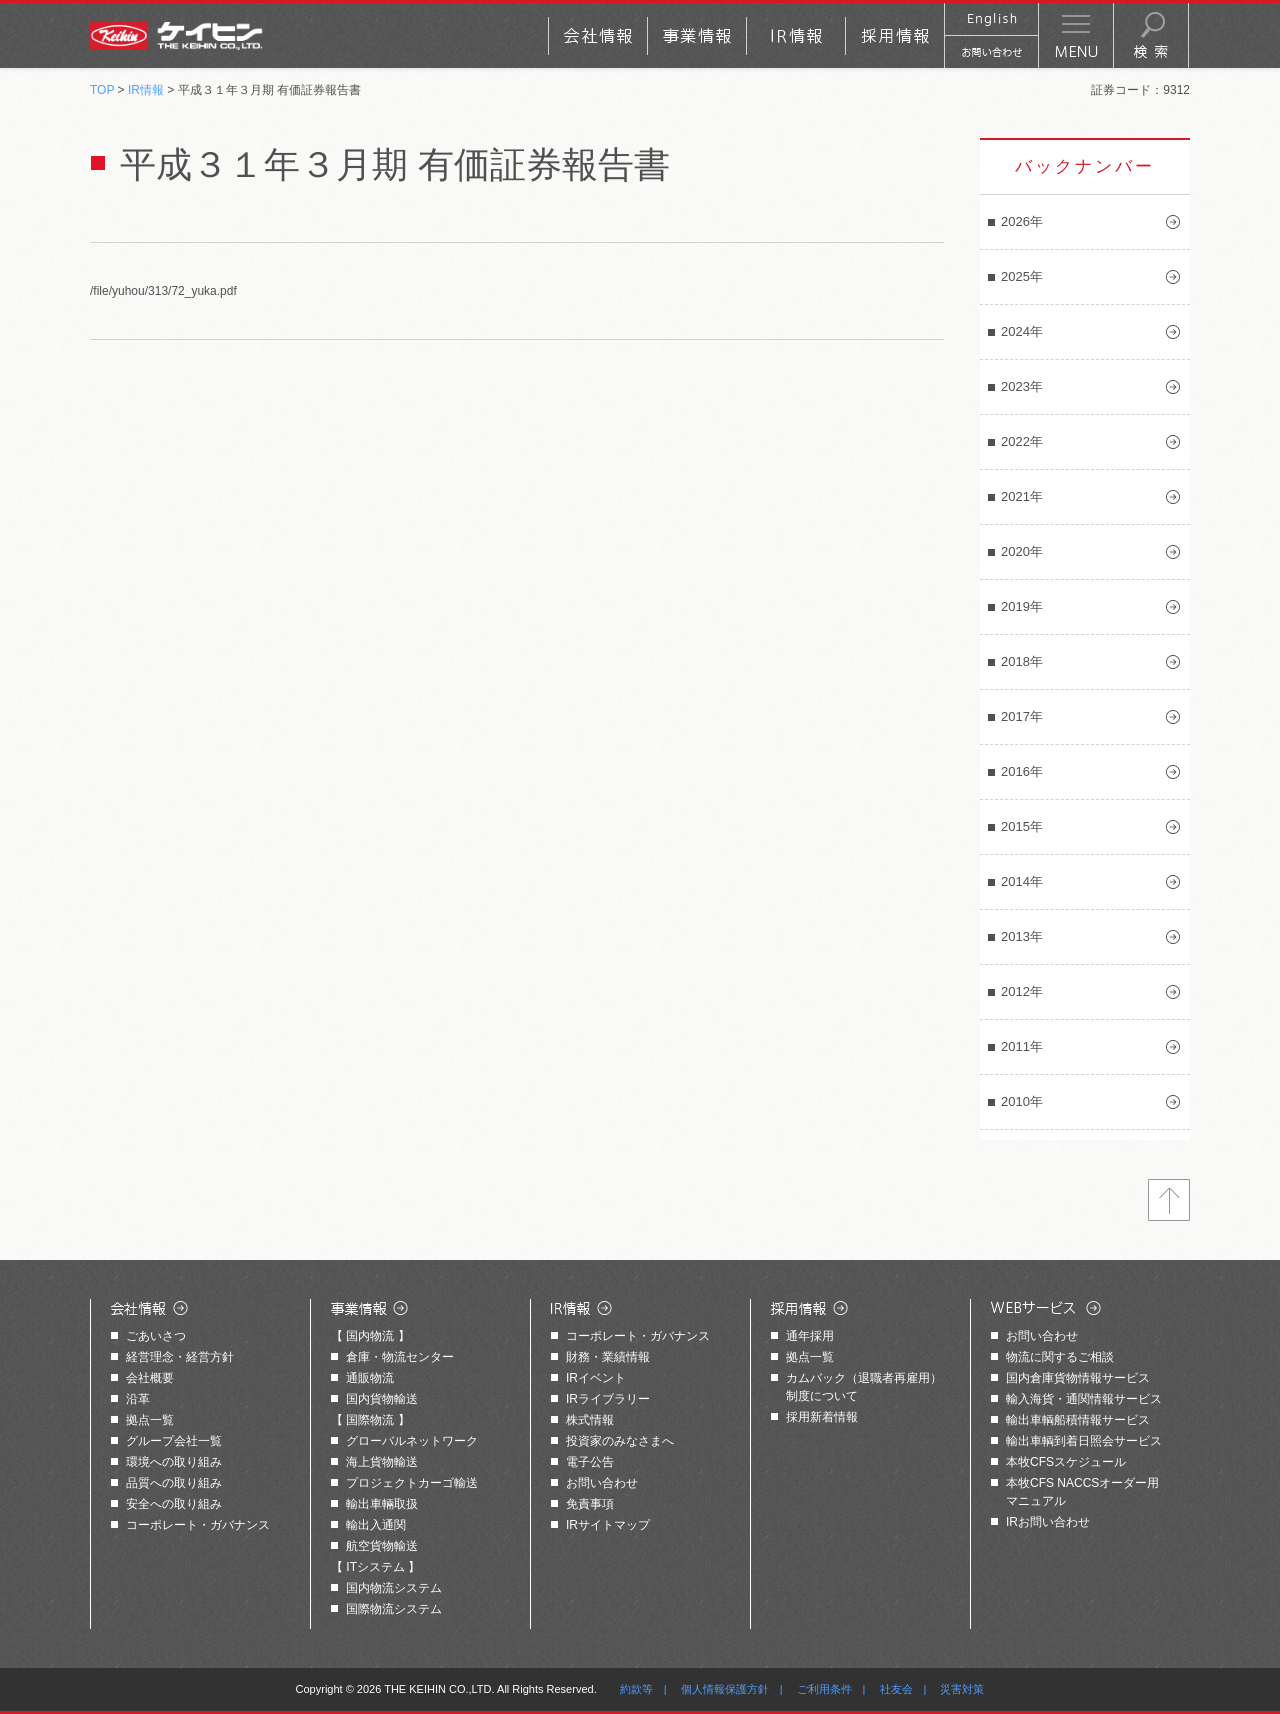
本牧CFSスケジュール (1066, 1462)
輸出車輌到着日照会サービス (1084, 1441)
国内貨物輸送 (382, 1399)
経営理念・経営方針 (180, 1357)
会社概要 (150, 1378)
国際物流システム (394, 1609)
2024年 (1022, 331)
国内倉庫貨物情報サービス (1078, 1378)
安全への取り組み (174, 1504)
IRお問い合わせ (1048, 1522)
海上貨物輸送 (382, 1462)
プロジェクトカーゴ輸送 (412, 1483)
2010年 (1022, 1101)
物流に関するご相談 (1060, 1357)
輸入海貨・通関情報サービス (1084, 1399)
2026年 (1022, 221)
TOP (102, 90)
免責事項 (590, 1504)
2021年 (1022, 496)
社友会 (896, 1689)
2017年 (1022, 716)
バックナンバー (1085, 166)
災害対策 (962, 1689)
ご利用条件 (824, 1689)
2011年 (1022, 1046)
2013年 (1022, 936)
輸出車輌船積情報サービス (1078, 1420)
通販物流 (370, 1378)
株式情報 (590, 1420)
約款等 (636, 1689)
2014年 (1022, 881)
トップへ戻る (1169, 1200)
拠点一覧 (150, 1420)
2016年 (1022, 771)
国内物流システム (394, 1588)
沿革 (138, 1399)
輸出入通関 (376, 1525)
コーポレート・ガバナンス (198, 1525)
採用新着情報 (822, 1417)
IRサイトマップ (608, 1525)
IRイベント (596, 1378)
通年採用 (810, 1336)
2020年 (1022, 551)
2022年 (1022, 441)
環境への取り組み (174, 1462)
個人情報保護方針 (725, 1689)
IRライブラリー (608, 1399)
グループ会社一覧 (174, 1441)
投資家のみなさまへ (620, 1441)
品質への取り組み (174, 1483)
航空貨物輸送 (382, 1546)
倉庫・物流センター (400, 1357)
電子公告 (590, 1462)
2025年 (1022, 276)
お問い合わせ (602, 1483)
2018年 (1022, 661)
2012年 (1022, 991)
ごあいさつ (156, 1336)
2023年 (1022, 386)
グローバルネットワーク (412, 1441)
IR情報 (146, 90)
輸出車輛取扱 (382, 1504)
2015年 (1022, 826)
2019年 (1022, 606)
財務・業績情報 (608, 1357)
